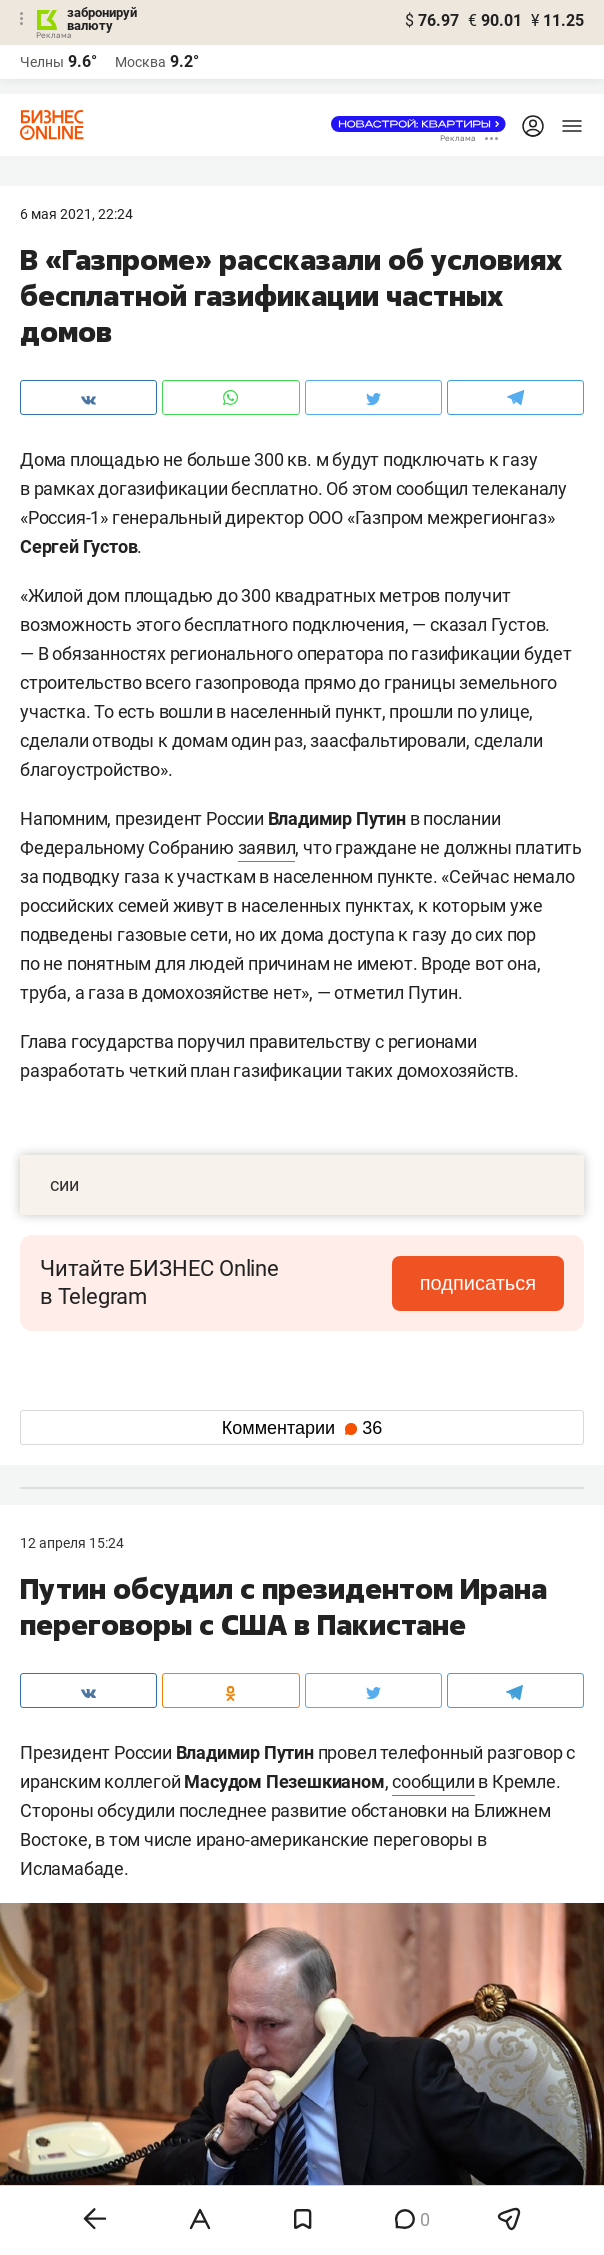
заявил (267, 847)
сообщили (433, 1781)
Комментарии (302, 1428)
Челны (42, 62)
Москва (140, 62)
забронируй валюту (102, 19)
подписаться (480, 1283)
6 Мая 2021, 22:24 (76, 214)
